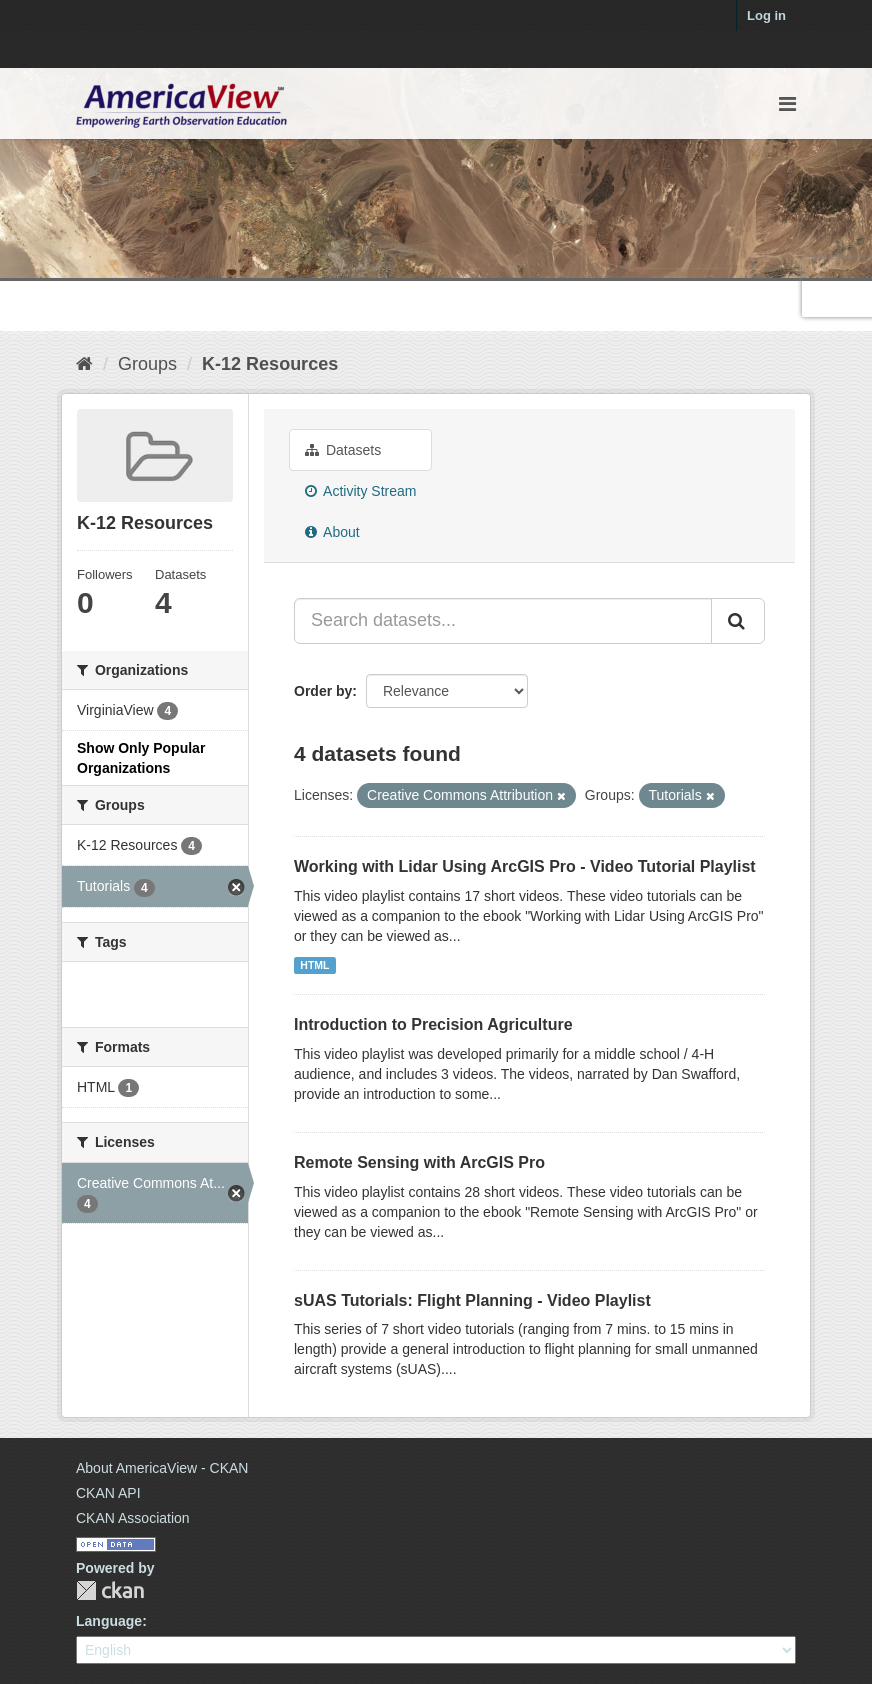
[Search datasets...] (503, 621)
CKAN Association (133, 1518)
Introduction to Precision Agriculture (433, 1024)
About (332, 532)
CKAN (110, 1590)
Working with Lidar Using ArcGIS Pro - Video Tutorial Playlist (525, 866)
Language (109, 1621)
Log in (766, 15)
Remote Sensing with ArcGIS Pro (419, 1162)
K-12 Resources (270, 364)
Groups (147, 364)
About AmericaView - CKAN (162, 1468)
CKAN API (108, 1493)
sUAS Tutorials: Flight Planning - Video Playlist (472, 1300)
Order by (323, 691)
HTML (314, 965)
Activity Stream (360, 491)
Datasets (343, 450)
